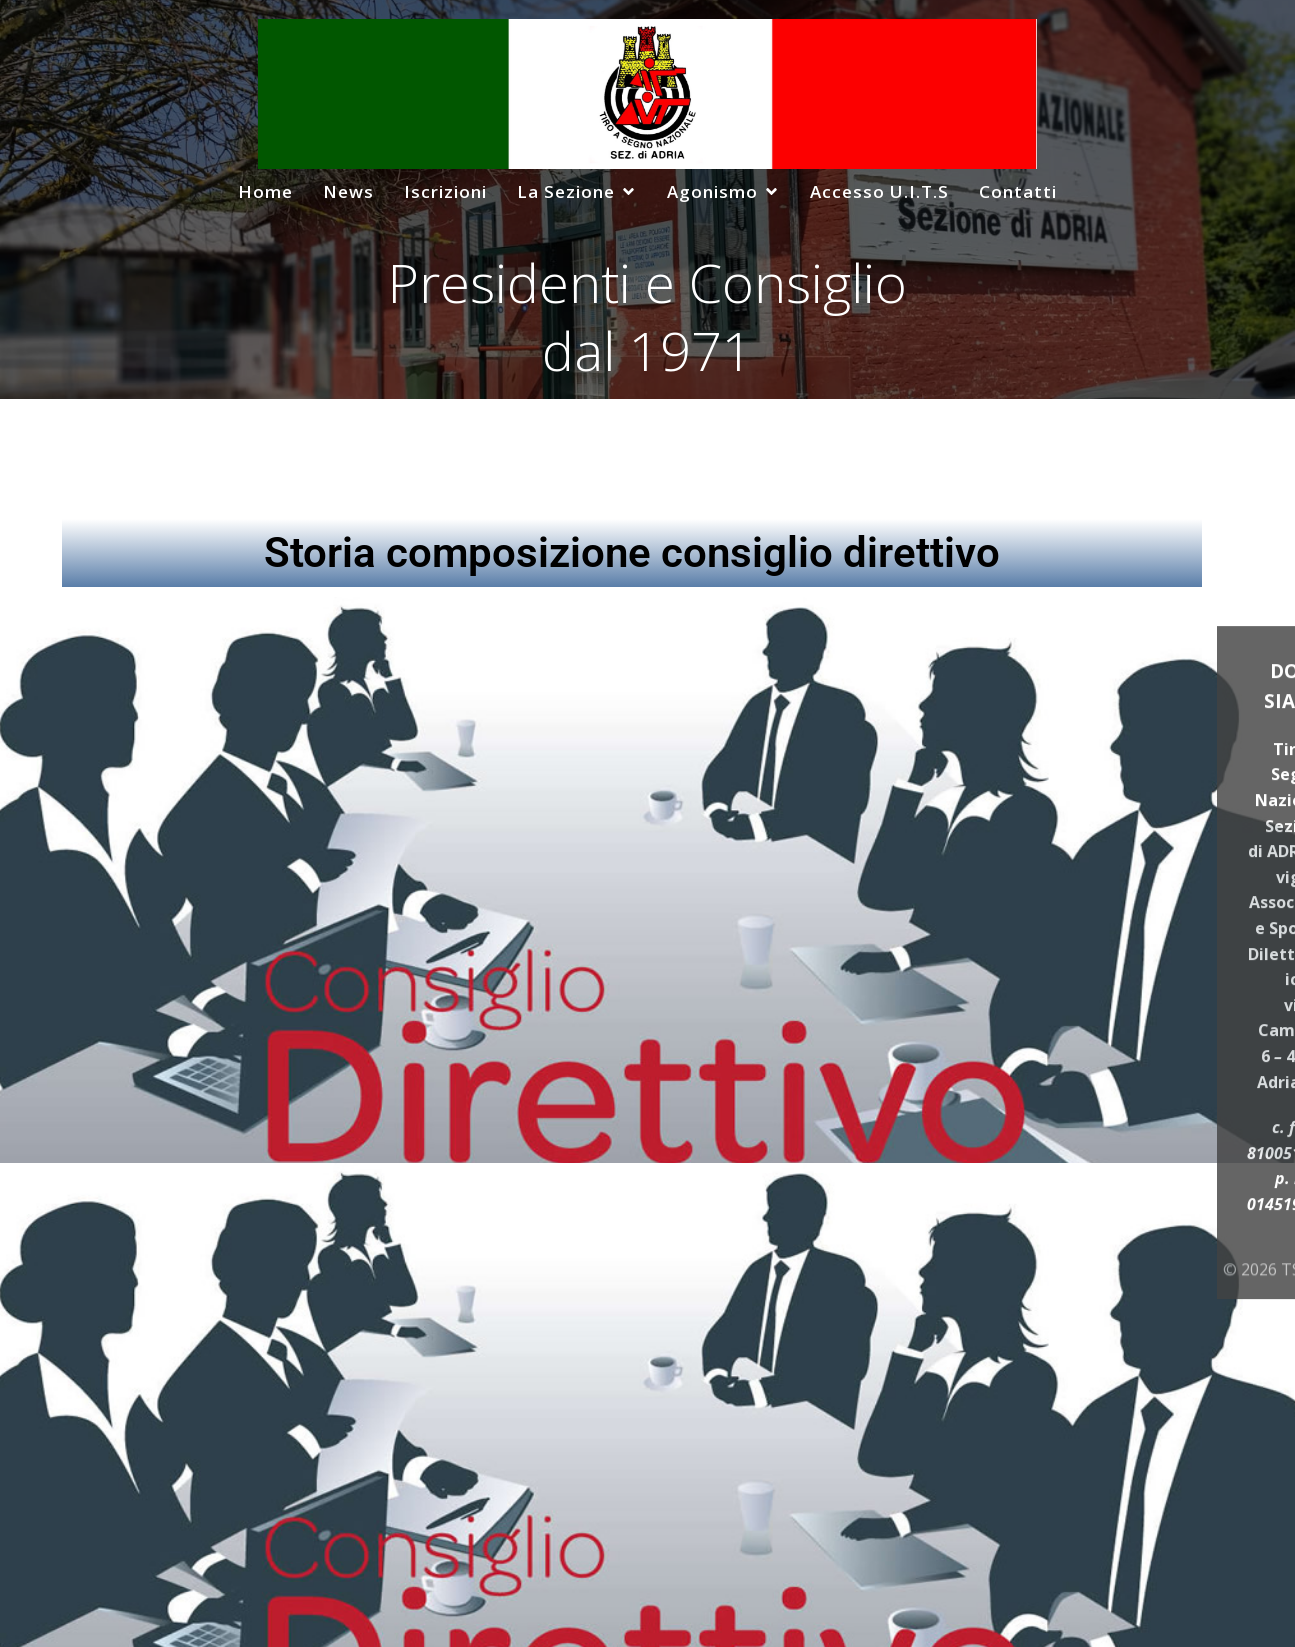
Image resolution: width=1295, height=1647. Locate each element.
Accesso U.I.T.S (879, 191)
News (348, 191)
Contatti (1018, 191)
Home (265, 191)
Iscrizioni (445, 191)
